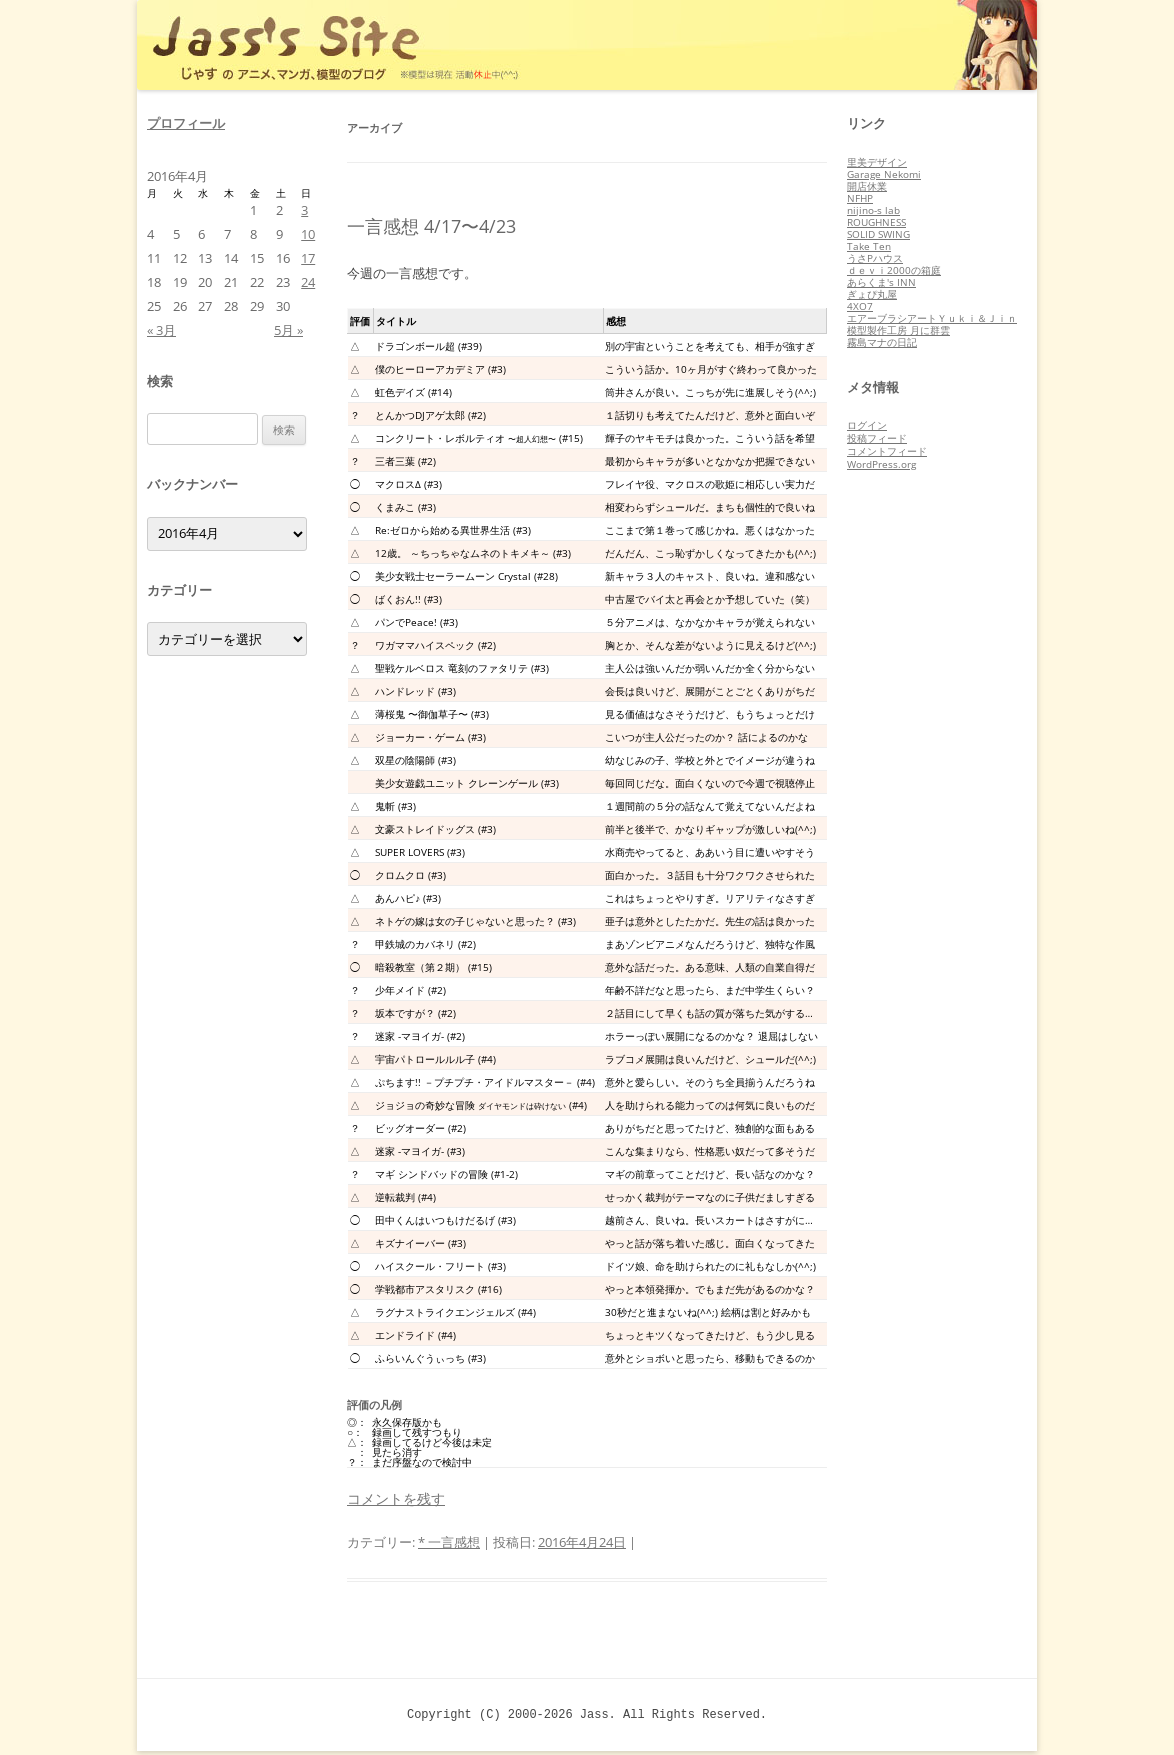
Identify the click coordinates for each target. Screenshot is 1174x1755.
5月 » (288, 330)
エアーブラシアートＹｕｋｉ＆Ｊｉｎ (932, 318)
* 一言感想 (449, 1542)
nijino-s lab (873, 210)
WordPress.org (881, 464)
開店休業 (867, 186)
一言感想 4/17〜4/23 (431, 226)
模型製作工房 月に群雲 (898, 330)
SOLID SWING (878, 234)
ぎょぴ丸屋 (872, 294)
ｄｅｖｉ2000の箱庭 (894, 270)
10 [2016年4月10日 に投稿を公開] (308, 234)
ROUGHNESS (876, 222)
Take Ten (869, 246)
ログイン (867, 425)
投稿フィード (877, 438)
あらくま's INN (881, 282)
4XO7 (860, 306)
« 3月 (161, 330)
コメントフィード (887, 451)
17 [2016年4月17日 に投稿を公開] (308, 258)
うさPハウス (875, 258)
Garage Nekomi (884, 174)
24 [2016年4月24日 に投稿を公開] (308, 282)
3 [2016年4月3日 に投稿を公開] (304, 210)
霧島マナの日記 (882, 342)
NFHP (860, 198)
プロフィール (186, 123)
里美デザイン (877, 162)
